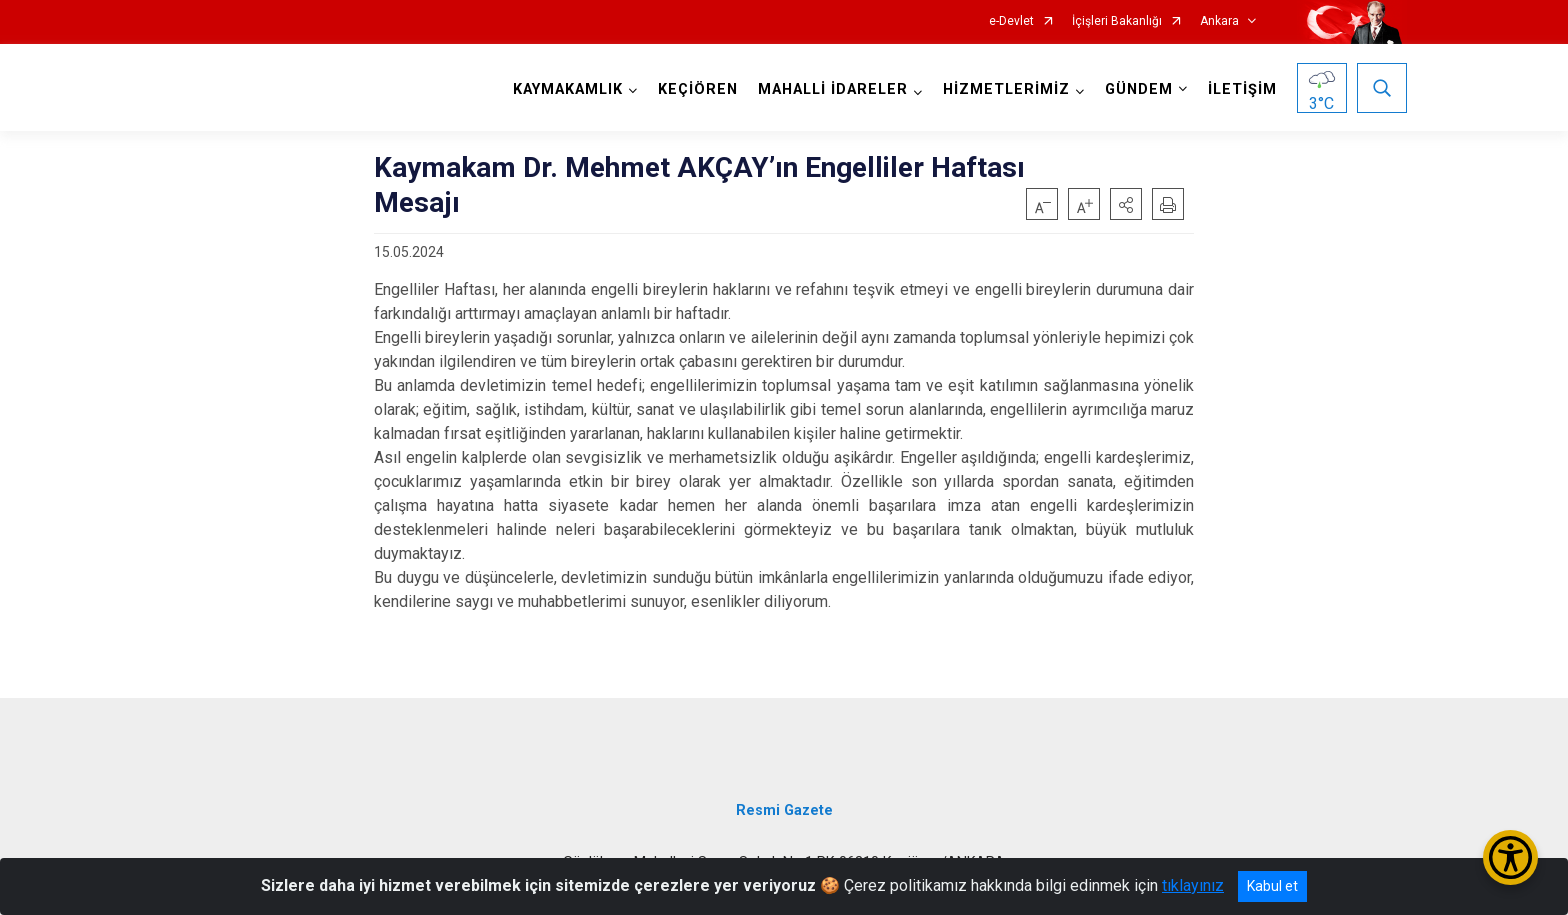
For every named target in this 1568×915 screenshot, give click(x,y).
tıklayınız (1193, 885)
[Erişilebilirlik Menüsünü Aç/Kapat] (1510, 857)
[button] (1126, 204)
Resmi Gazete (784, 810)
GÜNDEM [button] (1139, 89)
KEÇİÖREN (698, 89)
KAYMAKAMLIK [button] (568, 89)
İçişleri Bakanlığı (1117, 21)
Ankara (1219, 21)
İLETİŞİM (1242, 89)
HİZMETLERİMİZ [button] (1006, 89)
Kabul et (1272, 886)
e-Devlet (1011, 21)
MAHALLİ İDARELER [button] (833, 89)
